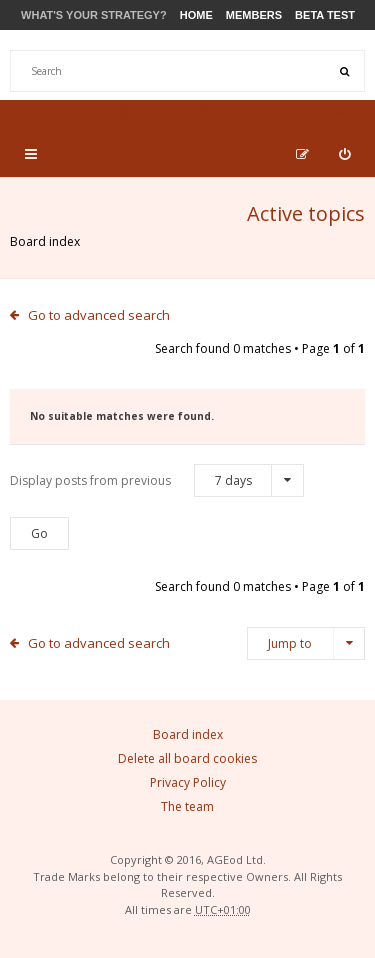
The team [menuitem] (187, 806)
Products (226, 111)
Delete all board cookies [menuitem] (187, 758)
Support (319, 111)
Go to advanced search (99, 315)
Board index (45, 241)
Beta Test (325, 15)
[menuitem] (344, 154)
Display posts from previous (157, 480)
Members (254, 15)
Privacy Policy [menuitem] (188, 782)
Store (144, 111)
